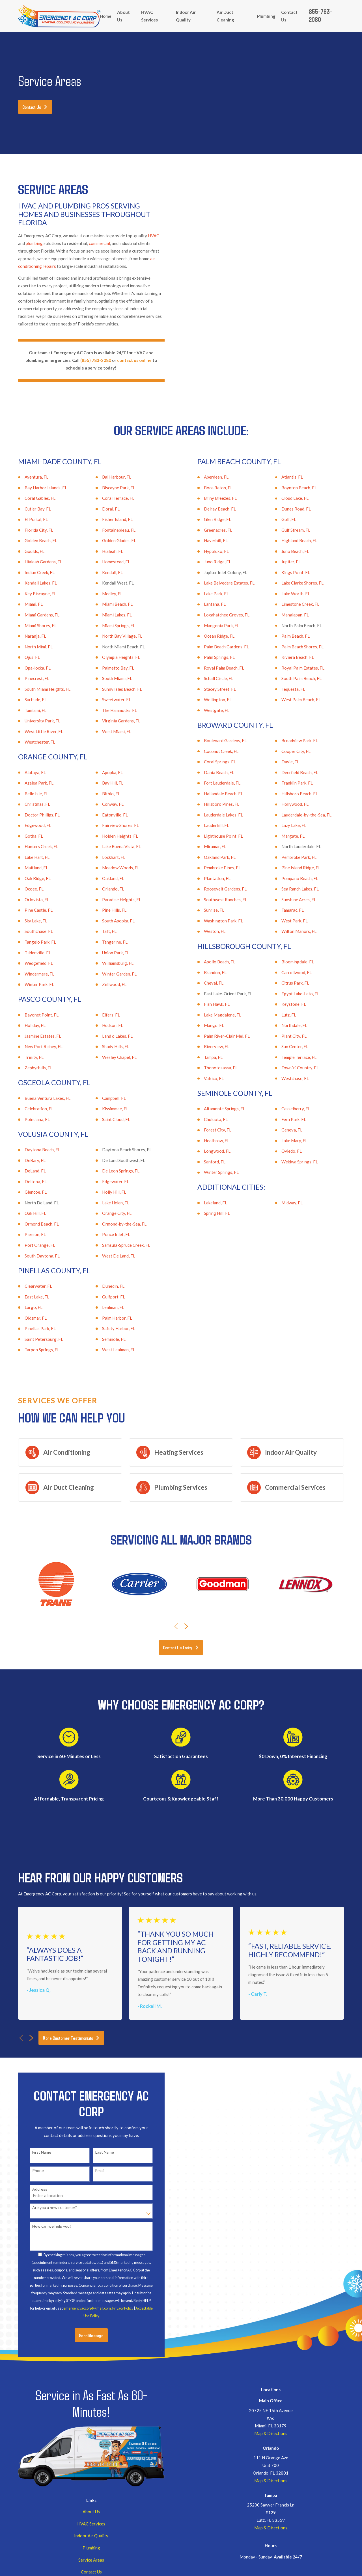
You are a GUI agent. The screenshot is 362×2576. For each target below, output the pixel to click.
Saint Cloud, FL (108, 1119)
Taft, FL (101, 931)
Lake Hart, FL (28, 857)
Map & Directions (270, 2433)
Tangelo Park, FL (32, 941)
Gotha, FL (25, 836)
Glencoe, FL (27, 1191)
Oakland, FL (105, 878)
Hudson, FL (104, 1025)
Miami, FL (25, 604)
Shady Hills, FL (107, 1046)
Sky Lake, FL (27, 920)
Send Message (83, 2335)
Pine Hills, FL (106, 910)
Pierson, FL (26, 1234)
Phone (29, 2170)
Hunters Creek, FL (33, 846)
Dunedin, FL (105, 1286)
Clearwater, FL (30, 1286)
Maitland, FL (28, 867)
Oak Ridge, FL (29, 878)
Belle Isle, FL (28, 793)
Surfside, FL (27, 699)
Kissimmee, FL (107, 1108)
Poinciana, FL (28, 1119)
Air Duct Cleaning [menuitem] (225, 16)
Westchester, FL (31, 741)
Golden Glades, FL (111, 540)
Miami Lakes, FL (108, 614)
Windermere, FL (31, 973)
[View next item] (186, 1626)
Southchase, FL (30, 931)
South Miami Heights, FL (39, 689)
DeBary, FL (26, 1160)
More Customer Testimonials (71, 2038)
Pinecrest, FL (28, 678)
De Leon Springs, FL (112, 1170)
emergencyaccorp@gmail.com (78, 2308)
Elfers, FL (102, 1014)
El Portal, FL (27, 519)
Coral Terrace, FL (110, 498)
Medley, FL (104, 593)
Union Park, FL (107, 952)
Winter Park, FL (31, 984)
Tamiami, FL (27, 710)
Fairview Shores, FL (112, 825)
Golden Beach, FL (32, 540)
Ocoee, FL (25, 888)
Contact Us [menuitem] (289, 16)
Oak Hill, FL (27, 1213)
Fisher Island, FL (109, 519)
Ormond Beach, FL (33, 1223)
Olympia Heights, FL (113, 657)
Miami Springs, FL (110, 625)
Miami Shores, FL (32, 625)
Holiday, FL (26, 1025)
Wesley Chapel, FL (111, 1057)
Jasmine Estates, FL (34, 1036)
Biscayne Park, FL (110, 487)
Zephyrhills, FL (30, 1067)
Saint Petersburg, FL (35, 1339)
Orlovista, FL (29, 899)
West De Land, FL (110, 1255)
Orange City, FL (108, 1213)
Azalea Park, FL (30, 782)
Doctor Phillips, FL (33, 814)
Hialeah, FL (104, 551)
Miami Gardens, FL (33, 614)
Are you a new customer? (46, 2207)
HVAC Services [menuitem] (149, 16)
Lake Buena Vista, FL (113, 846)
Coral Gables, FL (31, 498)
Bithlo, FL (103, 793)
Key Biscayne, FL (32, 593)
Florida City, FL (30, 530)
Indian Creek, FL (31, 572)
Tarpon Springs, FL (33, 1349)
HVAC (153, 235)
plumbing (34, 243)
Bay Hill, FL (104, 782)
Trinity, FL (25, 1057)
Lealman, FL (105, 1307)
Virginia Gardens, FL (113, 720)
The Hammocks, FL (111, 710)
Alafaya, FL (26, 772)
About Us (91, 2511)
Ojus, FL (23, 657)
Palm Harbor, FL (109, 1317)
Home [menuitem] (105, 16)
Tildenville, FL (29, 952)
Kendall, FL (104, 572)
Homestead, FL (108, 561)
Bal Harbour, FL (108, 476)
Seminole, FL (105, 1339)
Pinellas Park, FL (31, 1328)
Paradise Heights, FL (113, 899)
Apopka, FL (104, 772)
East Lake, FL (28, 1296)
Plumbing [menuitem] (266, 16)
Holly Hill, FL (106, 1191)
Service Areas (91, 2559)
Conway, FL (104, 804)
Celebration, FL (30, 1108)
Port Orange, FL (31, 1245)
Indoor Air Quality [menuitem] (186, 16)
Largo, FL (25, 1307)
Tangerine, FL (106, 941)
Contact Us (35, 107)
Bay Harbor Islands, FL (37, 487)
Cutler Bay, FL (29, 508)
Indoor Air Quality (91, 2535)
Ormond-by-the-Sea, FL (116, 1223)
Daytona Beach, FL (34, 1149)
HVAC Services (91, 2523)
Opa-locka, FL (29, 667)
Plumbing (91, 2547)
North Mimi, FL (30, 646)
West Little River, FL (35, 731)
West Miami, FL (108, 731)
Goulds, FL (26, 551)
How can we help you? (43, 2226)
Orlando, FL (105, 888)
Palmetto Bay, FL (110, 667)
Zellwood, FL (106, 984)
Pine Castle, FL (30, 910)
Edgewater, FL (107, 1181)
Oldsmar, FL (27, 1317)
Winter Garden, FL (111, 973)
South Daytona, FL (33, 1255)
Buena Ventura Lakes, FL (39, 1098)
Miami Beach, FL (109, 604)
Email (91, 2170)
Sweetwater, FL (108, 699)
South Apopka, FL (110, 920)
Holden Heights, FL (112, 836)
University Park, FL (34, 720)
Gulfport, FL (105, 1296)
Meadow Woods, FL (112, 867)
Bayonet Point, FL (33, 1014)
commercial (99, 243)
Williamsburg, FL (109, 963)
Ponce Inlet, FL (108, 1234)
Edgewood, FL (29, 825)
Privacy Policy (114, 2308)
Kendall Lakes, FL (32, 582)
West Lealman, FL (110, 1349)
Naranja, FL (27, 635)
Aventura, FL (28, 476)
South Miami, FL (109, 678)
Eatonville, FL (106, 814)
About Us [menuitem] (123, 16)
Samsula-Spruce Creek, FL (118, 1245)
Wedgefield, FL (30, 963)
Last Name (96, 2152)
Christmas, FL (29, 804)
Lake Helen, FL (107, 1202)
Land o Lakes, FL (109, 1036)
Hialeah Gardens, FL (35, 561)
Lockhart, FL (105, 857)
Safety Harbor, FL (110, 1328)
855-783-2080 (320, 15)
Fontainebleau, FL (110, 530)
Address (31, 2189)
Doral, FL (102, 508)
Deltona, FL (27, 1181)
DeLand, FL (26, 1170)
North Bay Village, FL (114, 635)
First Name (33, 2152)
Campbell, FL (105, 1098)
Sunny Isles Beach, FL (113, 689)
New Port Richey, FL (35, 1046)
